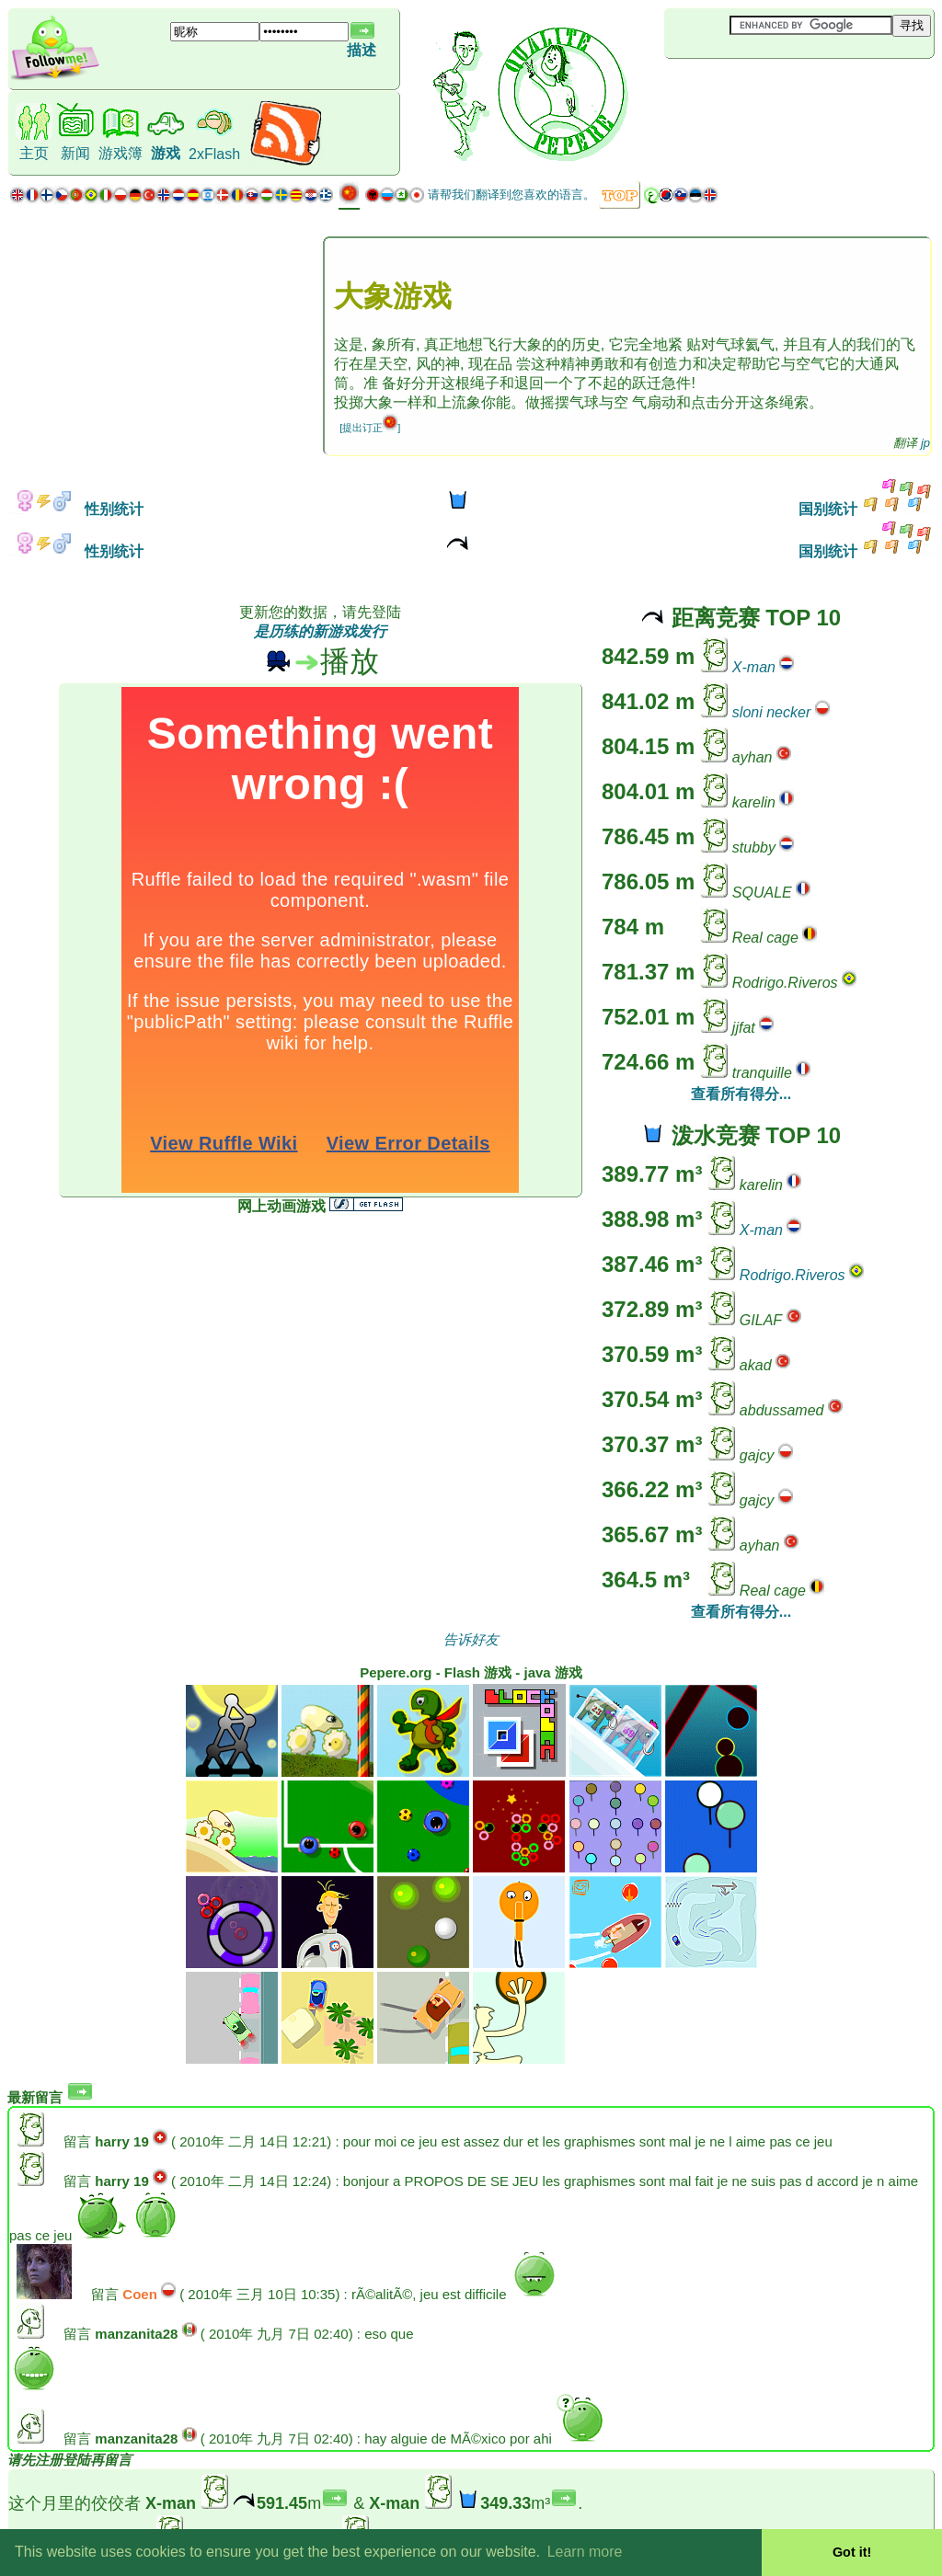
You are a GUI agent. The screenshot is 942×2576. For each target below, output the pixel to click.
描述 (361, 50)
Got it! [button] (852, 2552)
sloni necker (771, 712)
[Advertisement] (773, 89)
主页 (34, 153)
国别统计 (866, 509)
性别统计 (75, 509)
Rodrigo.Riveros (792, 1275)
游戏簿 (120, 153)
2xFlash (214, 154)
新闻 (75, 153)
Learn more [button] (585, 2551)
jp (925, 443)
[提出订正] (369, 427)
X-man (753, 667)
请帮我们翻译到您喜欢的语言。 (511, 194)
